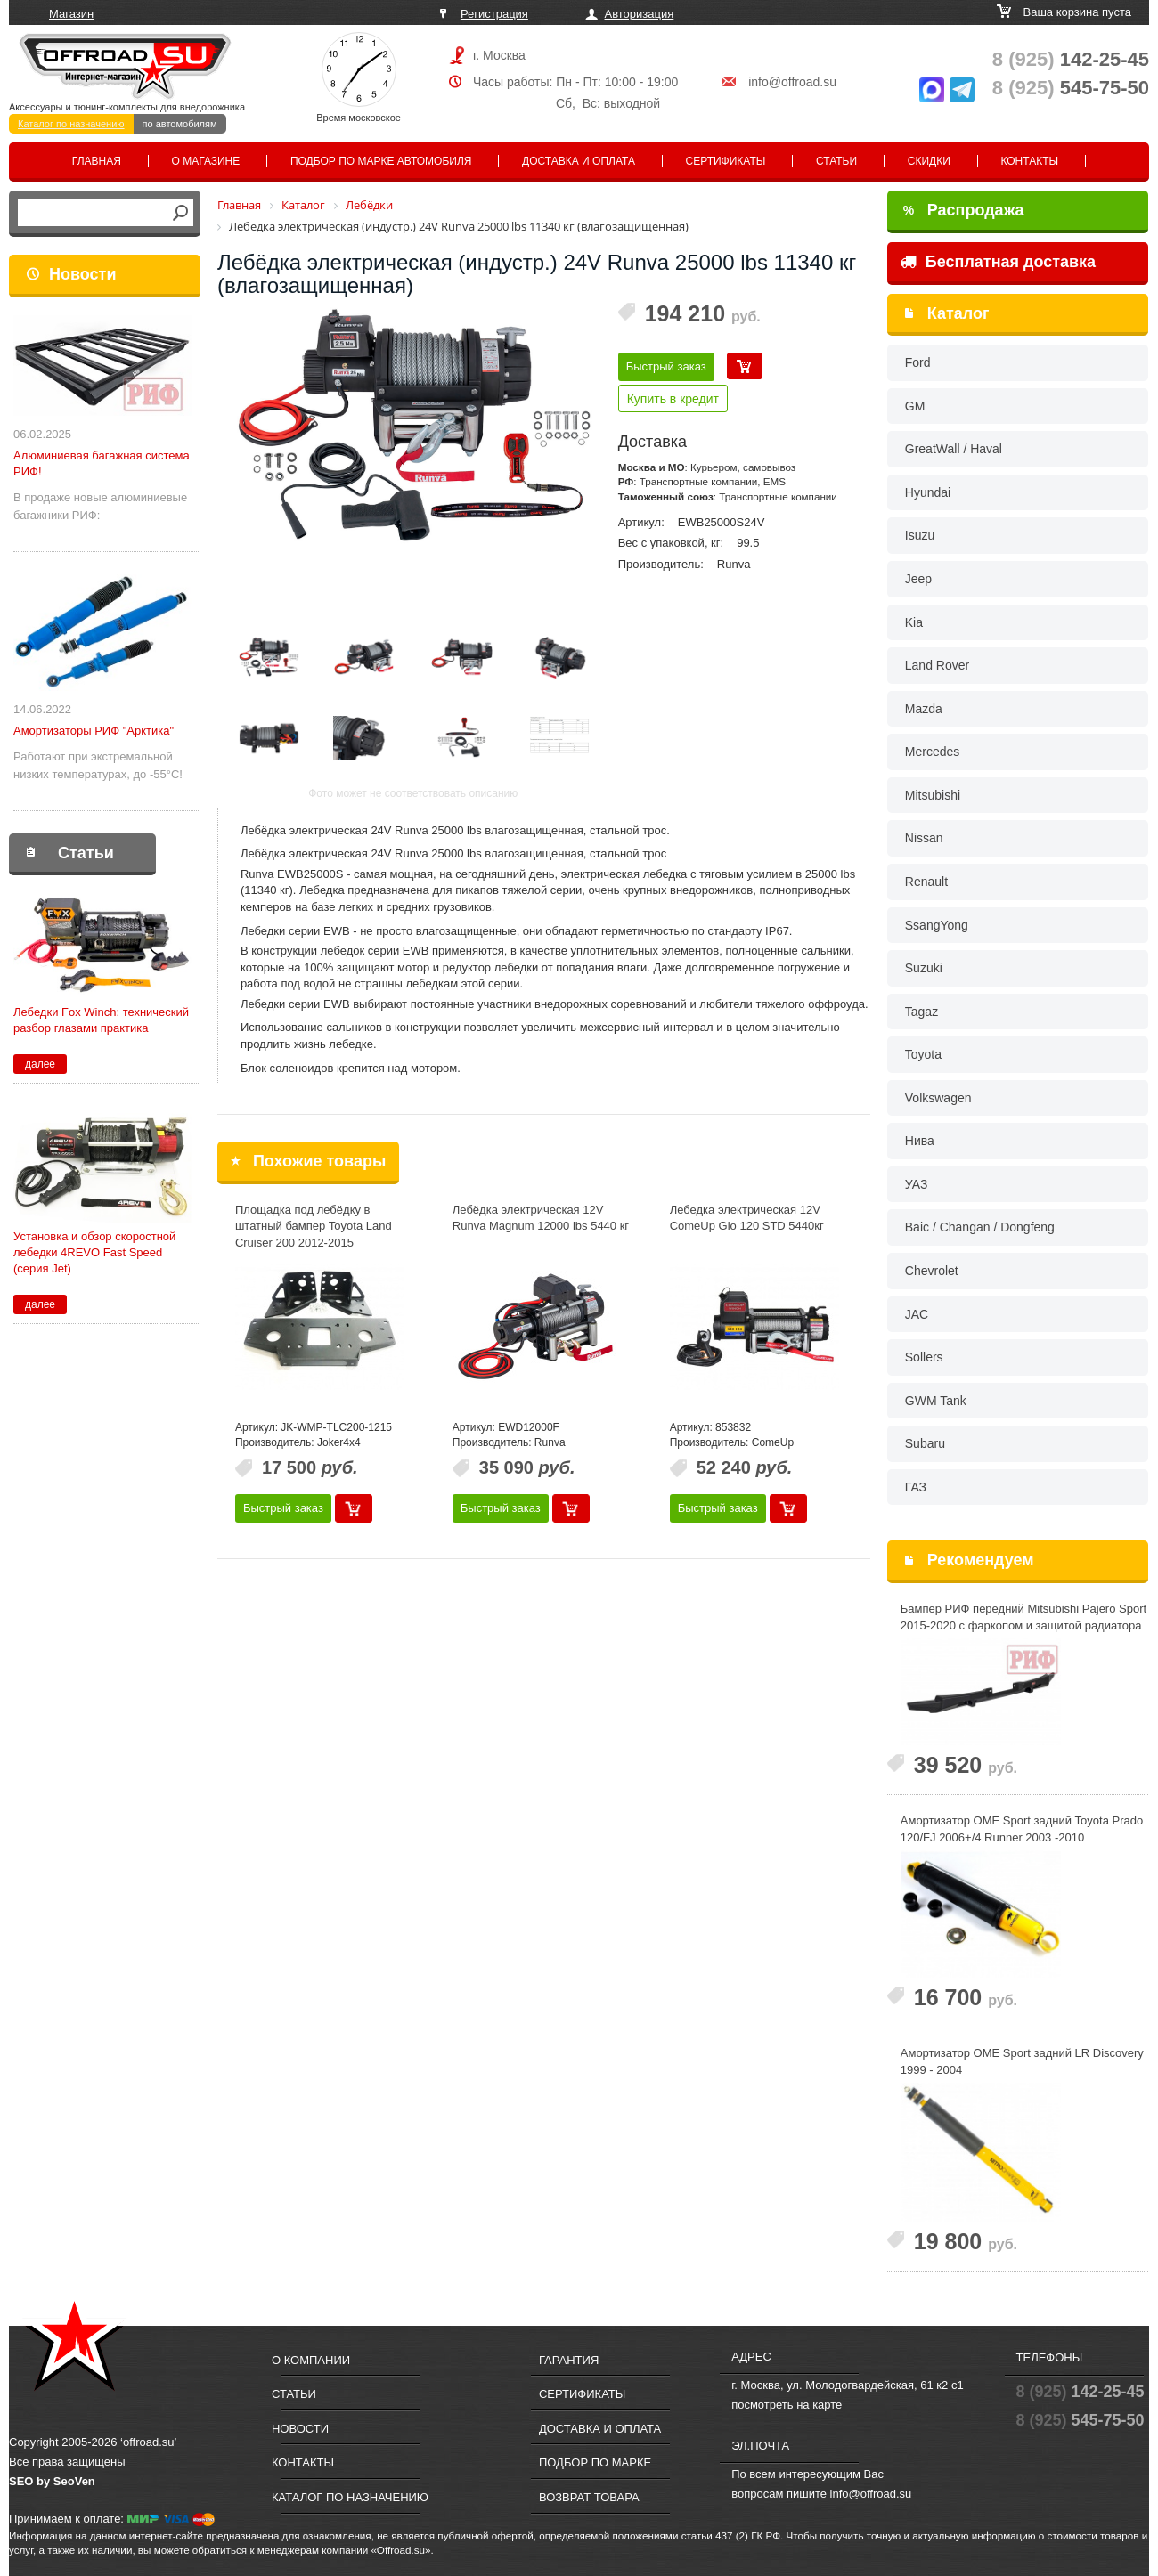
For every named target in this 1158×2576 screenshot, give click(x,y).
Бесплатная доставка (998, 262)
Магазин (71, 13)
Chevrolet (931, 1271)
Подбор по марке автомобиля (381, 161)
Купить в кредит (673, 399)
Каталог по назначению (71, 123)
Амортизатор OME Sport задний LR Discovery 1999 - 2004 (1022, 2061)
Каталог (958, 313)
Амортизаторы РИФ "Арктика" (93, 730)
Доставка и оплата (578, 161)
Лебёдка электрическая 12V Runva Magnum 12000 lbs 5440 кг (541, 1218)
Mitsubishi (932, 795)
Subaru (925, 1443)
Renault (926, 881)
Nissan (924, 838)
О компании (311, 2360)
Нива (919, 1141)
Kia (914, 622)
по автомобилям (180, 123)
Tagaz (921, 1011)
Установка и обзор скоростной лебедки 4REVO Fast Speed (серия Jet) (94, 1252)
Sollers (924, 1357)
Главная (96, 161)
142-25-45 (1070, 59)
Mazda (923, 709)
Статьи (836, 161)
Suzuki (923, 968)
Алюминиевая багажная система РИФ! (101, 463)
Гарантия (569, 2360)
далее (40, 1064)
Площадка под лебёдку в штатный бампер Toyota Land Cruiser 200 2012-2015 (313, 1226)
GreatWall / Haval (953, 449)
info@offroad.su (792, 82)
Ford (918, 362)
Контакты (1029, 161)
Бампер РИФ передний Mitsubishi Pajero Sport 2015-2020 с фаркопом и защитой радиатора (1023, 1617)
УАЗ (916, 1184)
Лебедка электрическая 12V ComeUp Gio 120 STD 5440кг (747, 1218)
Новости (82, 274)
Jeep (918, 579)
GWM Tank (935, 1401)
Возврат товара (589, 2497)
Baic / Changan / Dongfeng (980, 1227)
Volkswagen (938, 1098)
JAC (916, 1314)
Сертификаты (726, 161)
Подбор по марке (595, 2462)
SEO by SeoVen (52, 2481)
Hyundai (927, 492)
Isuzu (919, 535)
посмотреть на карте (786, 2404)
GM (915, 406)
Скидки (929, 161)
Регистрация (494, 13)
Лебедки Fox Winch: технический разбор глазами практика (101, 1020)
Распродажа (963, 210)
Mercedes (932, 751)
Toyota (923, 1054)
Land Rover (937, 665)
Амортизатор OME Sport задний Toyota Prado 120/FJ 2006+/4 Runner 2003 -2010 (1022, 1829)
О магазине (206, 161)
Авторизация (639, 13)
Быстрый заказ (666, 366)
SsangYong (936, 925)
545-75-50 (1070, 88)
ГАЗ (915, 1487)
